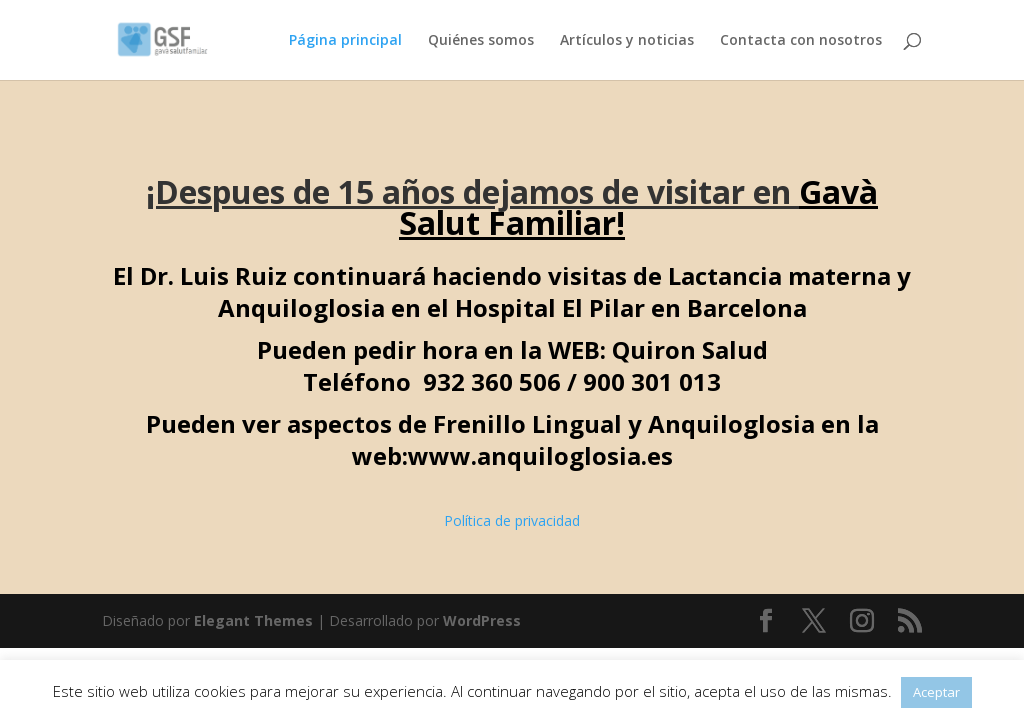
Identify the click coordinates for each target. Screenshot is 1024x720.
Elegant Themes (253, 620)
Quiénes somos (481, 41)
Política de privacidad (512, 520)
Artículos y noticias (627, 41)
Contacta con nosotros (801, 41)
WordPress (482, 620)
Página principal (345, 41)
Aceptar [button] (936, 692)
